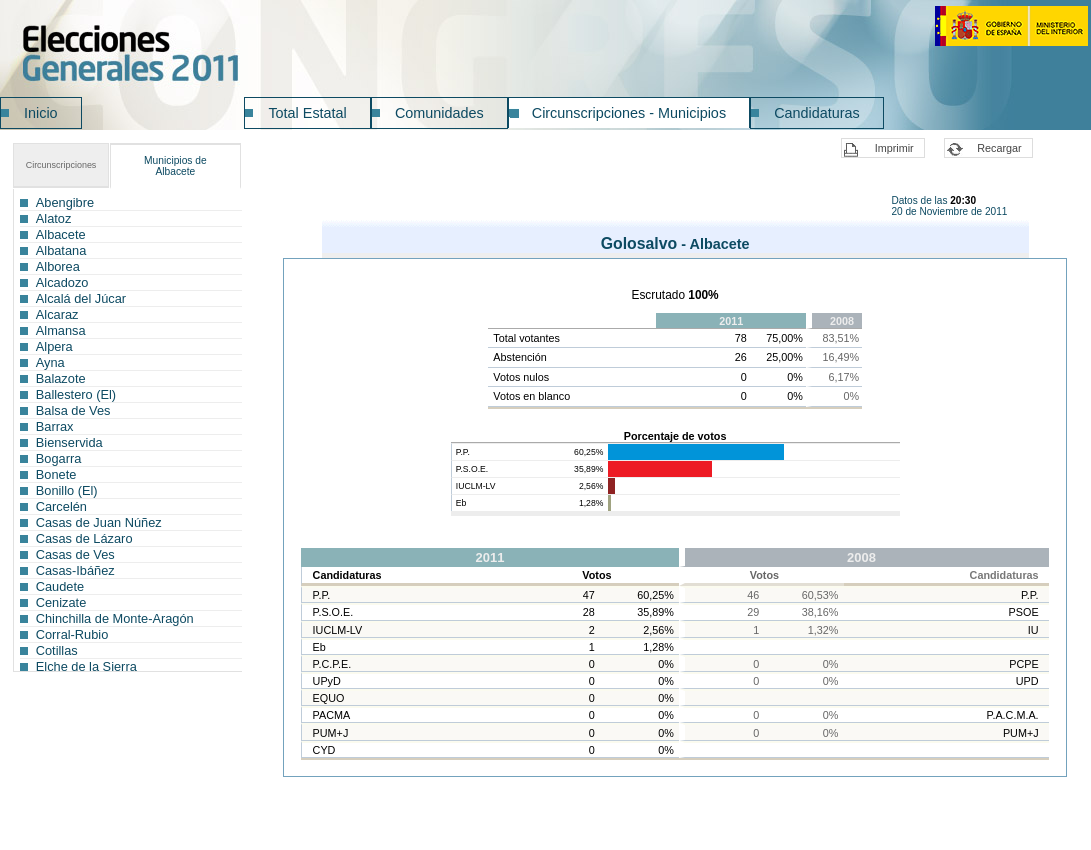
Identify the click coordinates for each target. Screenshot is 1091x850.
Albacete (175, 166)
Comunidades (439, 113)
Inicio (41, 113)
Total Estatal (307, 113)
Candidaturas (817, 113)
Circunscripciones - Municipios (629, 113)
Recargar (999, 148)
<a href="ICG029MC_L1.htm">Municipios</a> (127, 430)
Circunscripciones (61, 165)
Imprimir (894, 148)
